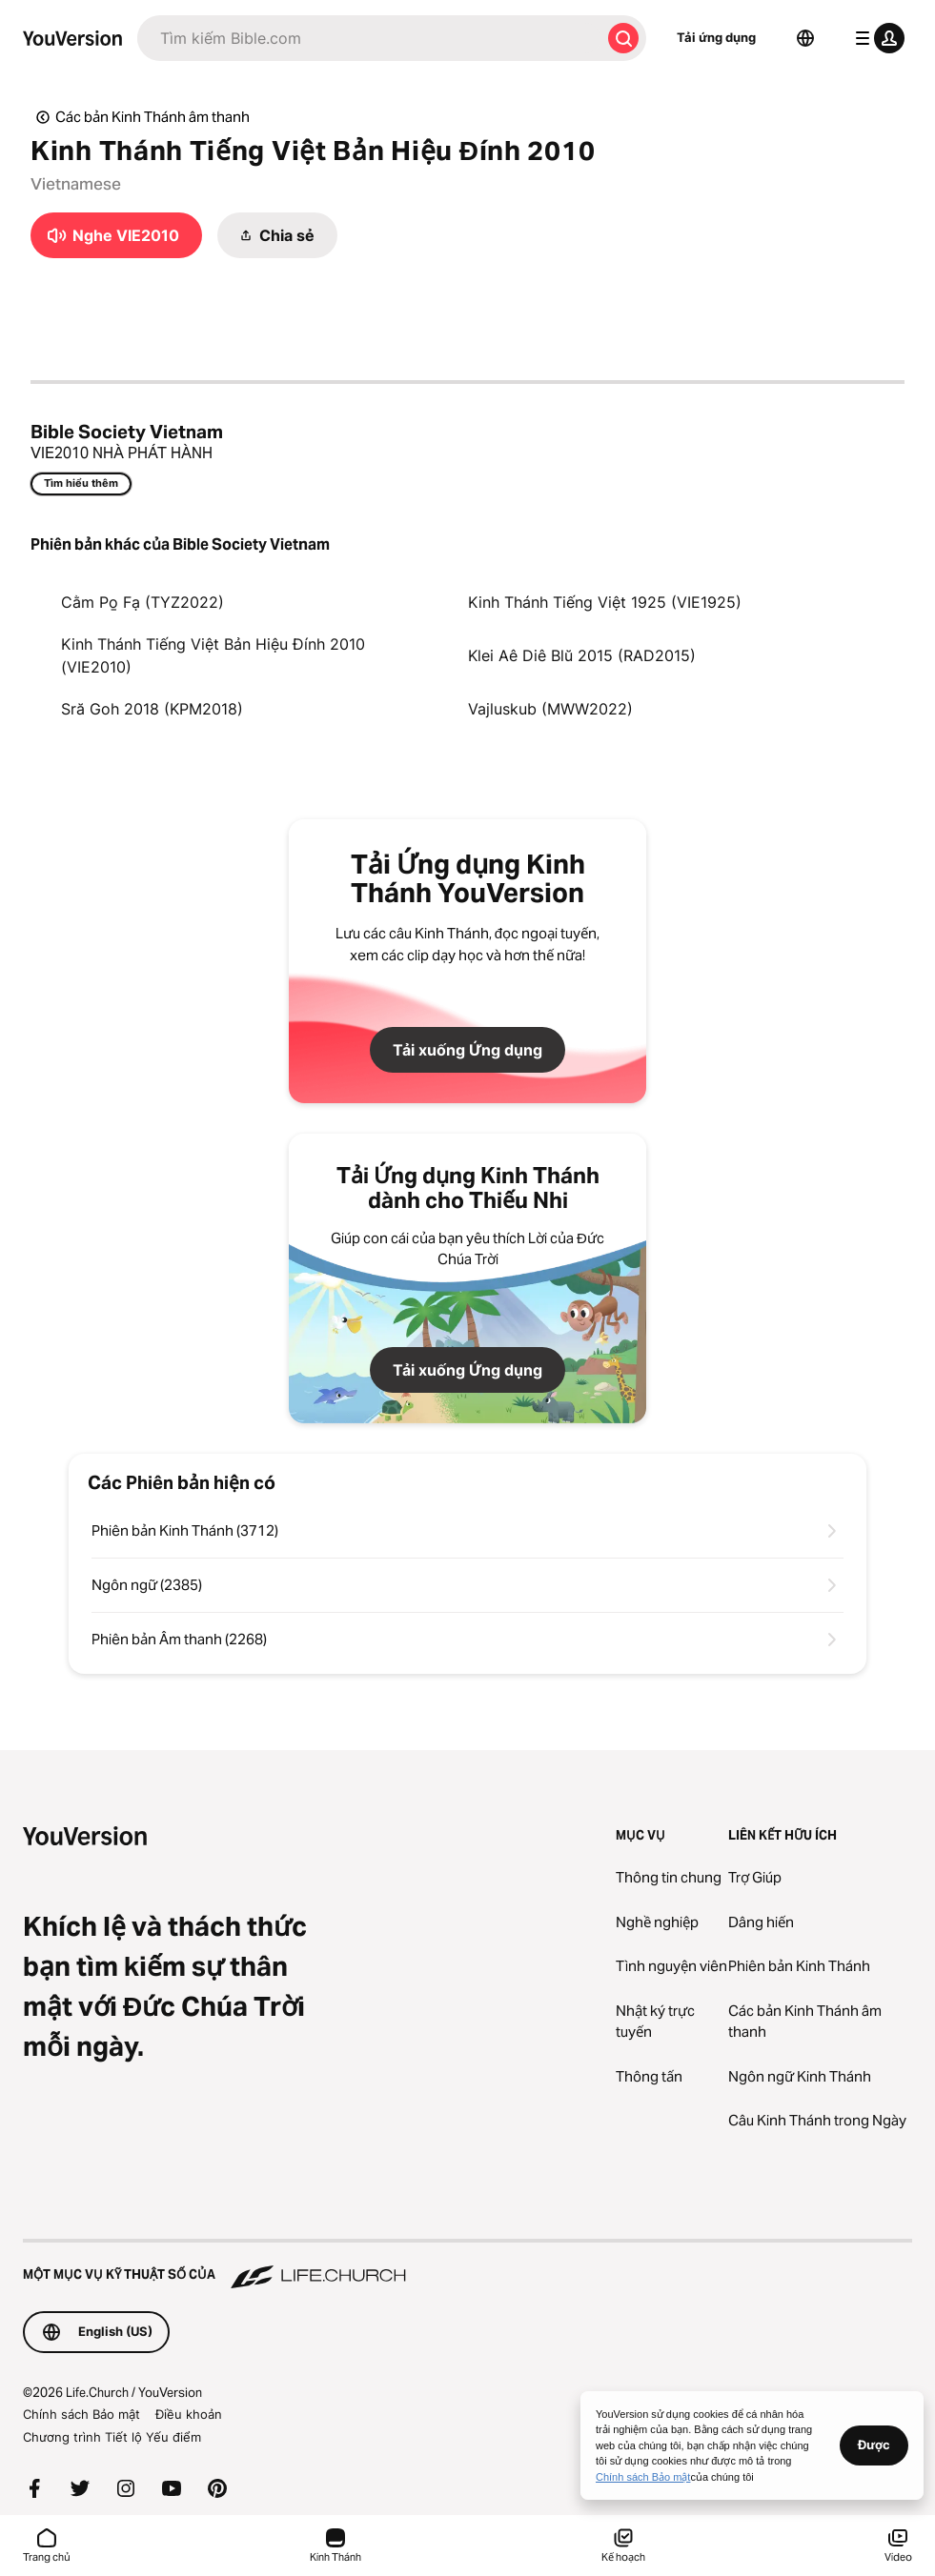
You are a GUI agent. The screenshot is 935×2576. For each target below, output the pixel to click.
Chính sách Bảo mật (81, 2414)
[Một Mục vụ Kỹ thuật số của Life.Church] (467, 2265)
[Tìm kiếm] (368, 38)
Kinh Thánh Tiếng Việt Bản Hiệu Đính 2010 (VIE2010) (213, 655)
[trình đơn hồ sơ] (876, 38)
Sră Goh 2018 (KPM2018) (152, 708)
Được (874, 2444)
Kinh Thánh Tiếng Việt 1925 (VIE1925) (605, 602)
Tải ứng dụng (716, 37)
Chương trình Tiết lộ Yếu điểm (112, 2437)
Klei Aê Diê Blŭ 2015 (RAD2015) (582, 655)
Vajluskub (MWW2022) (550, 708)
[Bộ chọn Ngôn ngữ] (805, 38)
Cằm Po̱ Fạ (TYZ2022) (142, 602)
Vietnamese (75, 183)
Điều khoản (188, 2414)
